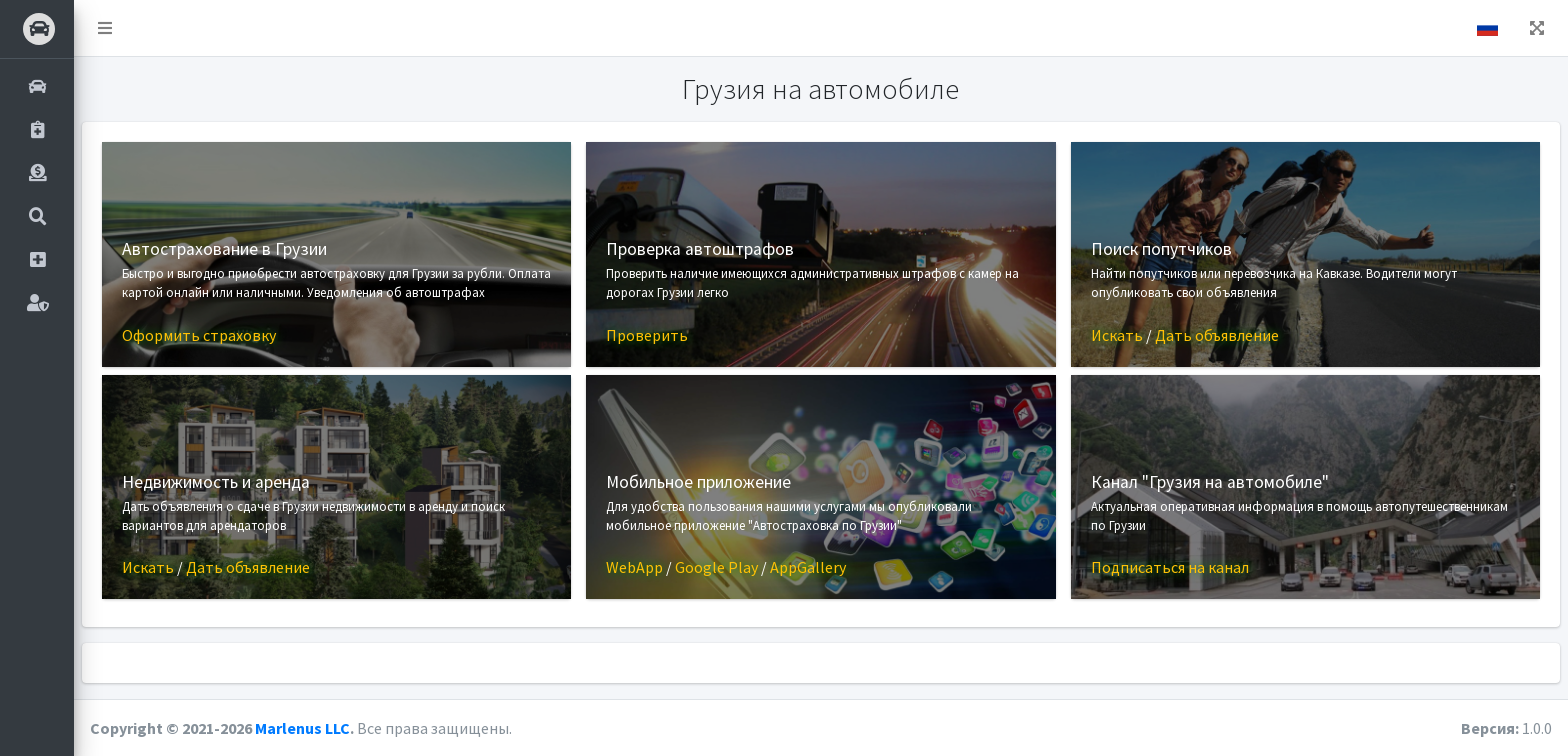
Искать (1117, 335)
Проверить (647, 335)
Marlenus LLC (302, 728)
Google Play (716, 567)
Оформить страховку (199, 335)
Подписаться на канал (1170, 567)
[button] (105, 28)
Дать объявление (1217, 335)
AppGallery (808, 567)
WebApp (634, 567)
